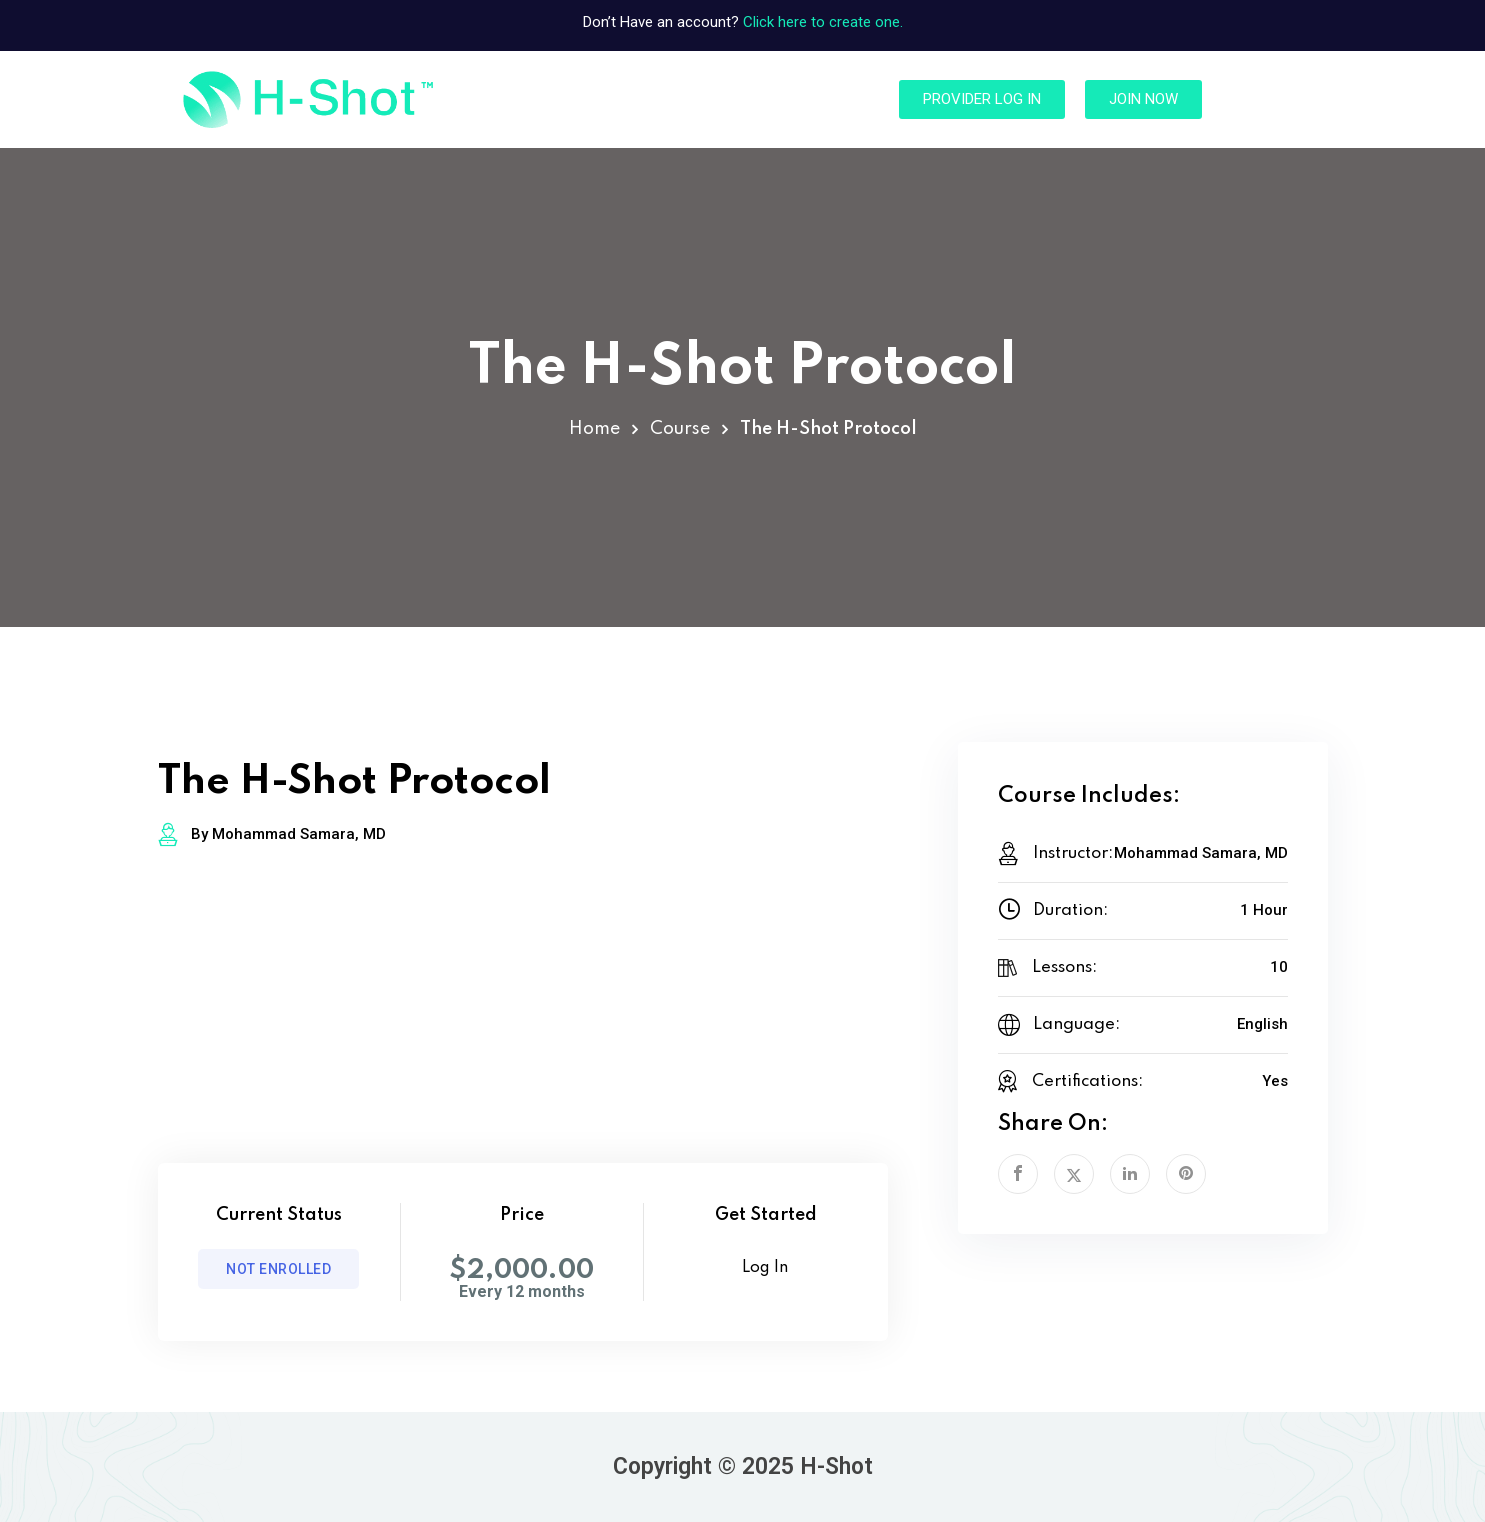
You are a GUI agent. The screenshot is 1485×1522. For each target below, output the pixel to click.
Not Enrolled (278, 1269)
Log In (765, 1268)
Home (594, 429)
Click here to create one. (823, 22)
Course (680, 429)
